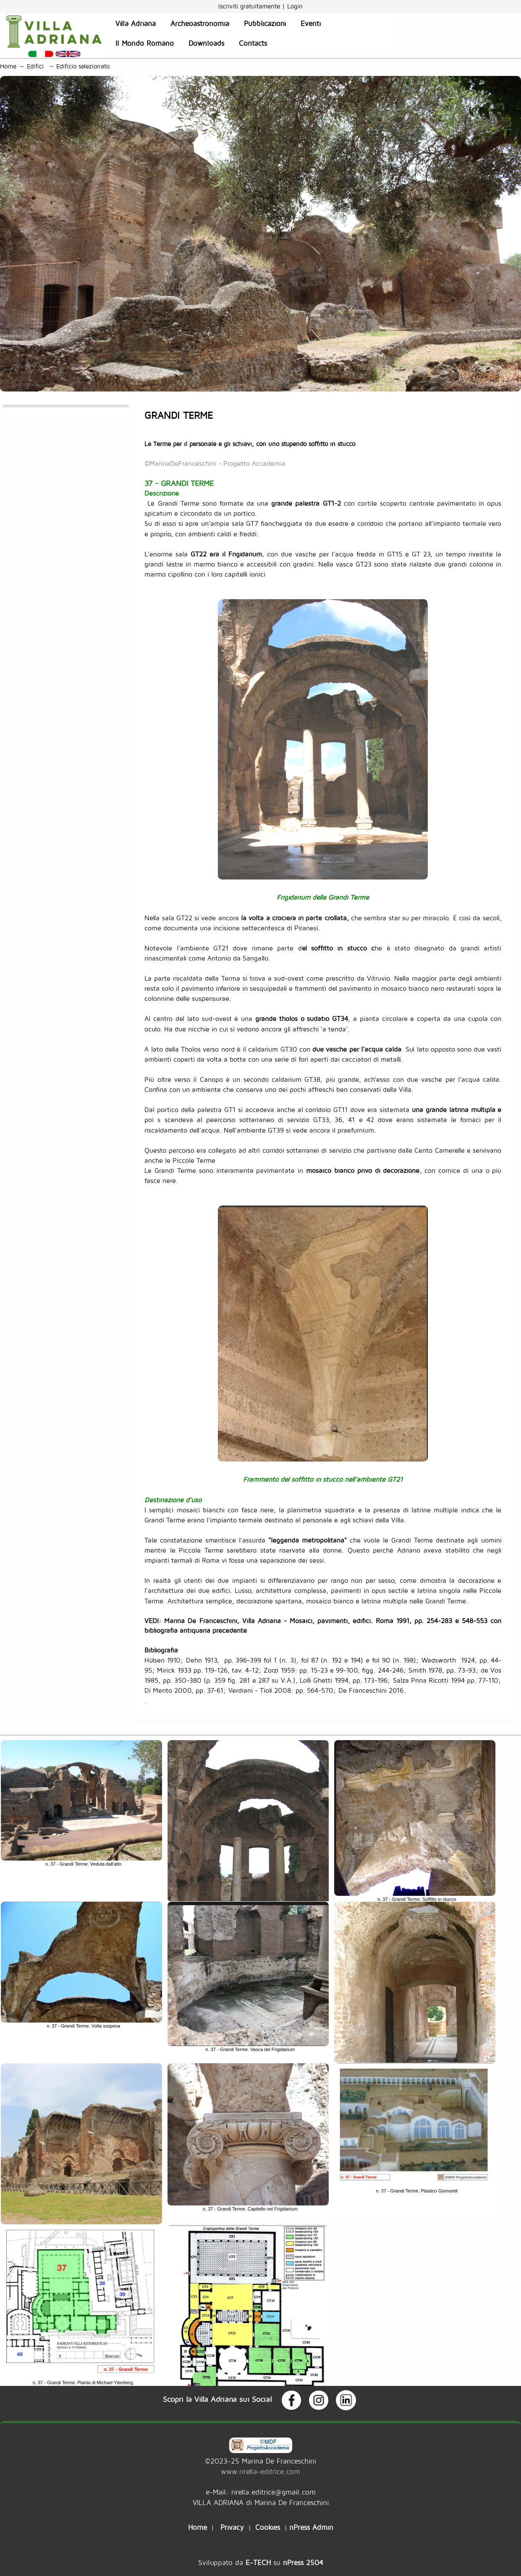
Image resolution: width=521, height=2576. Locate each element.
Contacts (253, 43)
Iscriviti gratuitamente (250, 6)
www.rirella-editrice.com (260, 2471)
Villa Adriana (135, 23)
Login (295, 6)
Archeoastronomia (199, 23)
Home (8, 66)
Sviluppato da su (260, 2562)
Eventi (311, 23)
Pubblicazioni (265, 23)
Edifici (37, 66)
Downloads (206, 43)
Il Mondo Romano (144, 43)
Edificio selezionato (85, 66)
